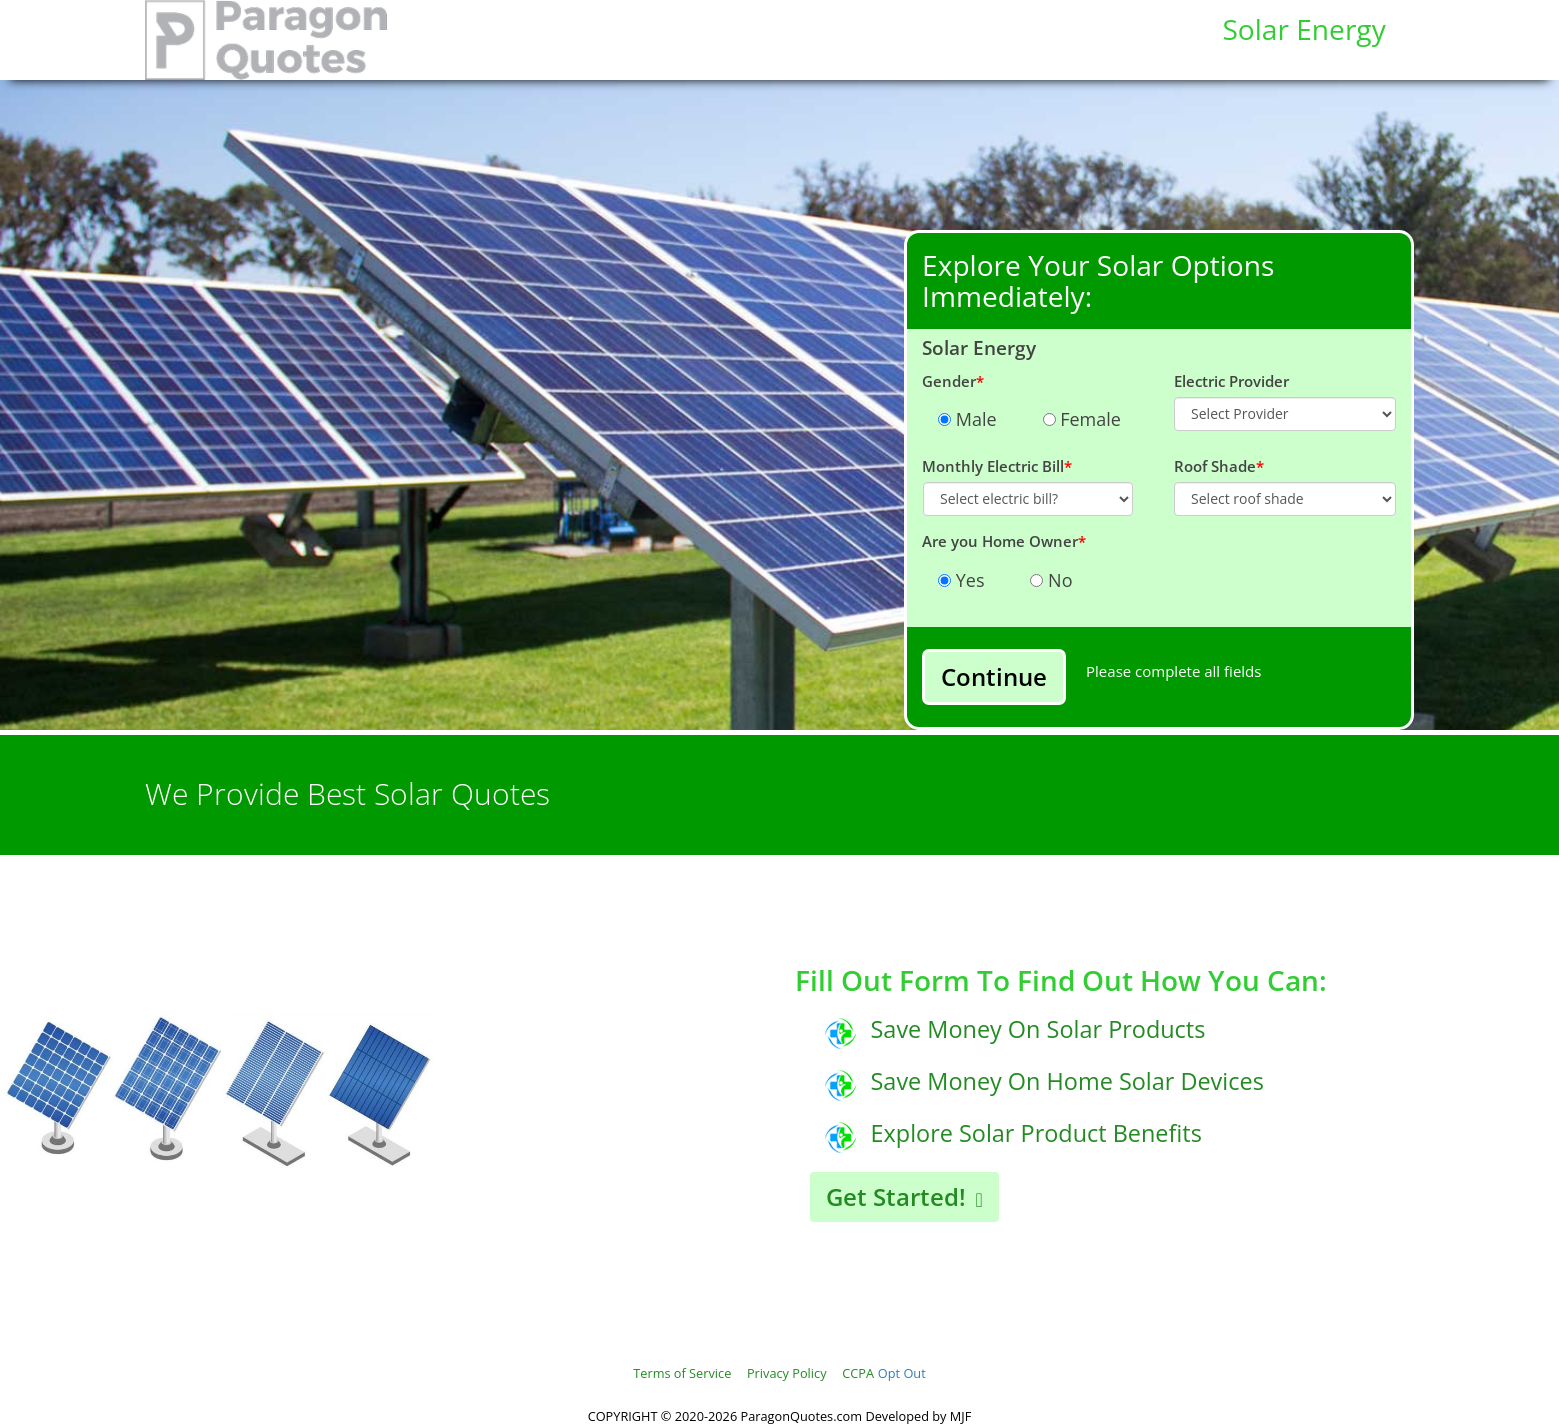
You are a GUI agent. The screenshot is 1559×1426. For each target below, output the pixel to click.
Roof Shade (1219, 466)
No (1057, 580)
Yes (967, 580)
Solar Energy (1303, 29)
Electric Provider (1231, 381)
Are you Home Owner (1004, 541)
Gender (953, 381)
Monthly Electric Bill (997, 466)
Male (974, 419)
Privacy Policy (787, 1373)
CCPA (858, 1373)
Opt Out (902, 1373)
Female (1088, 419)
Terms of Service (682, 1373)
